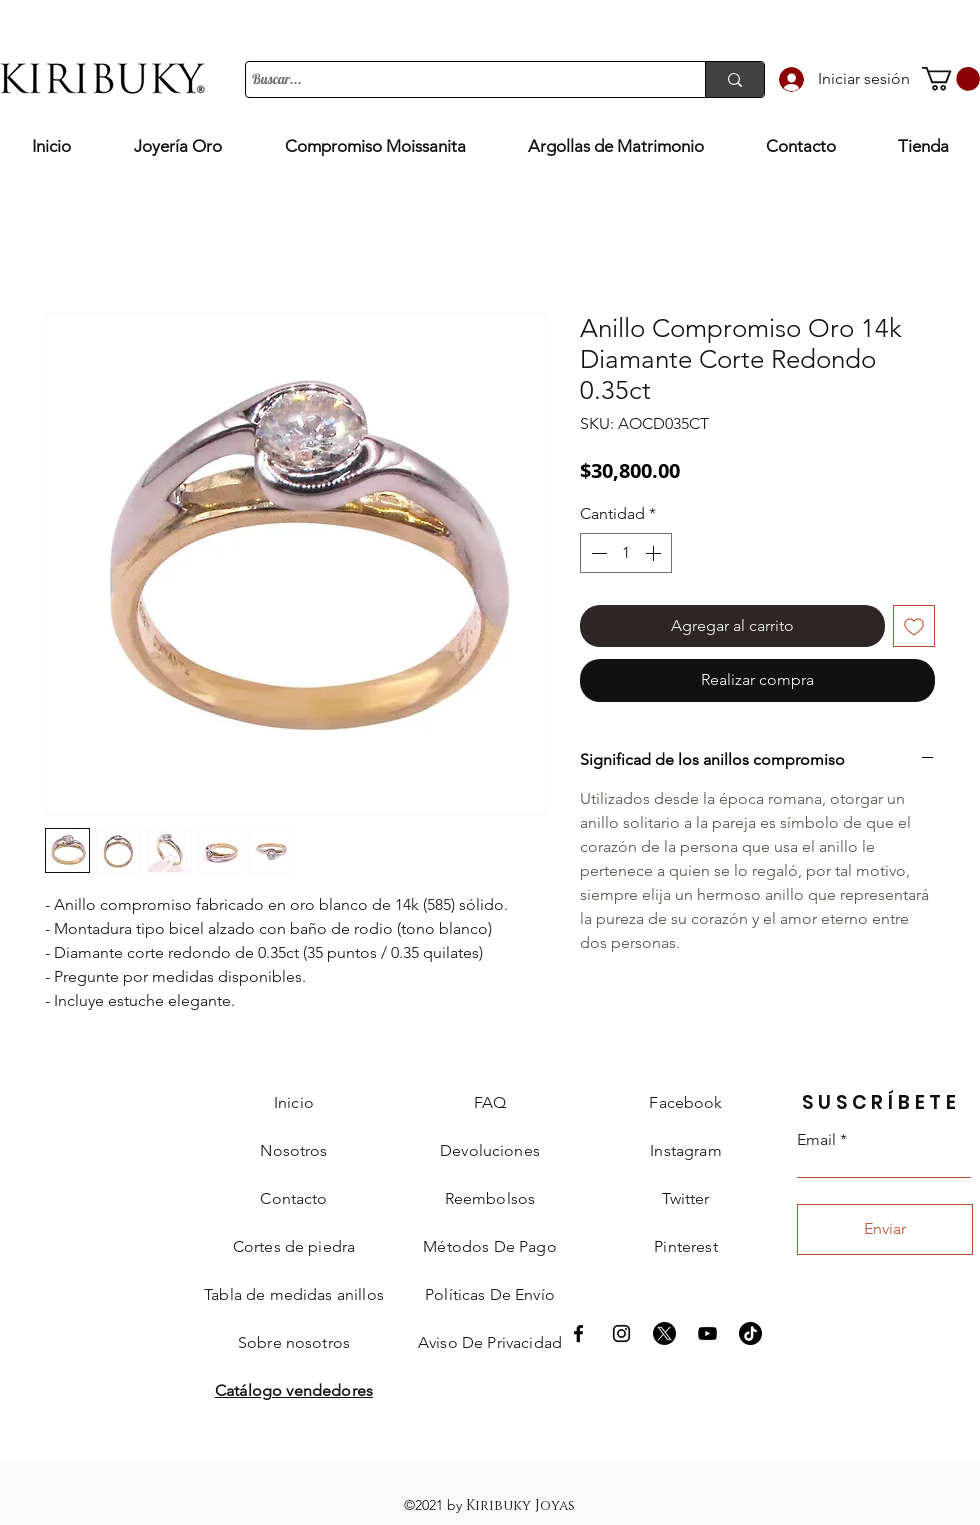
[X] (664, 1333)
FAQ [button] (490, 1102)
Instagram (685, 1150)
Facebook (685, 1102)
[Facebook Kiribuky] (578, 1333)
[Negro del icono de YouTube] (707, 1333)
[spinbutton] (626, 553)
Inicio (294, 1102)
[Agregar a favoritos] (914, 626)
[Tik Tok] (750, 1333)
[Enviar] (885, 1229)
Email (816, 1140)
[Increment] (655, 553)
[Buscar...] (457, 80)
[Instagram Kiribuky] (621, 1333)
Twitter (685, 1198)
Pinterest (685, 1246)
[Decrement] (597, 553)
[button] (951, 79)
